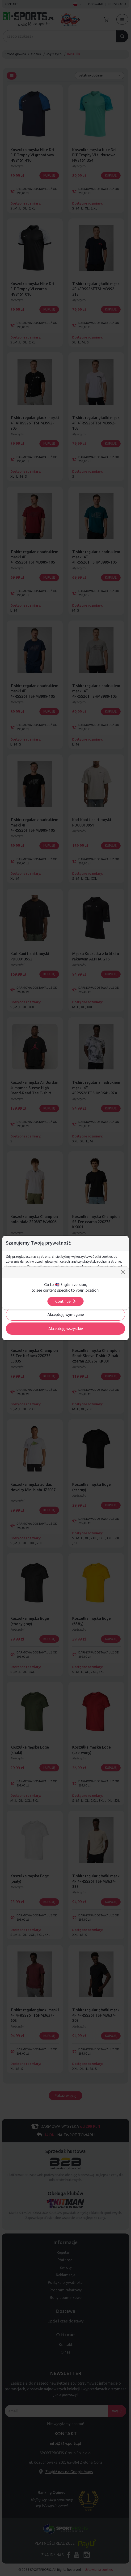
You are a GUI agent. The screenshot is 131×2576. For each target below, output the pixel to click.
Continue (65, 1301)
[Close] (123, 1272)
